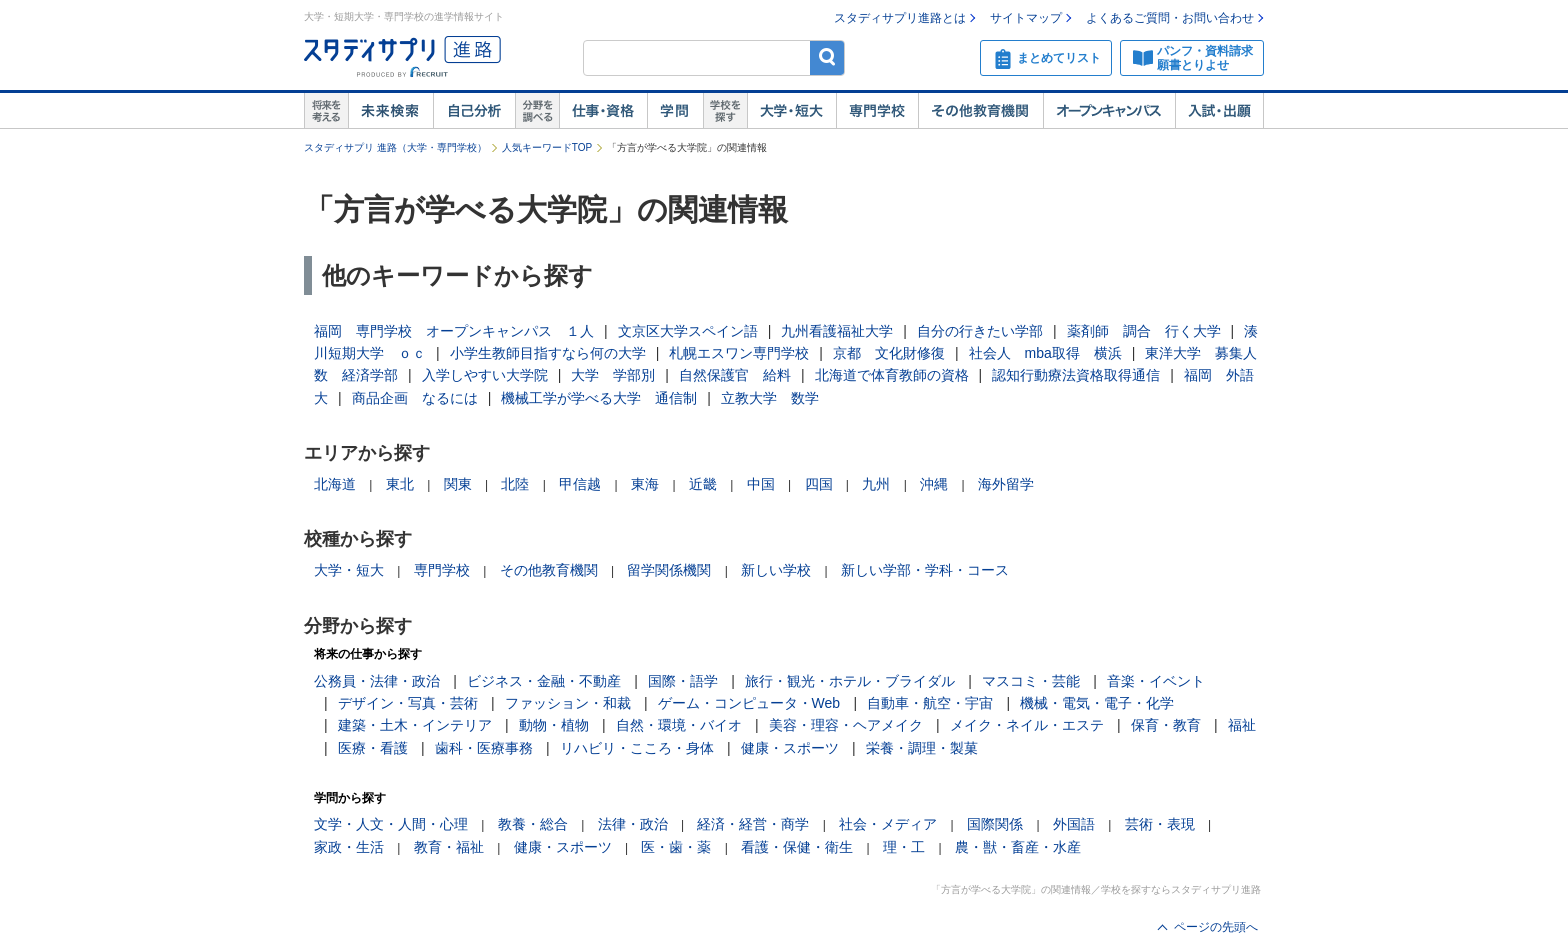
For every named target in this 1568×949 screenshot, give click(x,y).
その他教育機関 (980, 111)
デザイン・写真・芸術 (408, 703)
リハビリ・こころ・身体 (637, 748)
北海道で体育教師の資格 (892, 375)
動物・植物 (554, 725)
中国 (761, 484)
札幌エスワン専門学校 (739, 353)
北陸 (515, 484)
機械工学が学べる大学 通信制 (599, 398)
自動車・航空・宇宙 (930, 703)
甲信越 (580, 484)
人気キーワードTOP (547, 147)
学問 (675, 111)
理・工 (904, 847)
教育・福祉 (449, 847)
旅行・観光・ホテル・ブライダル (850, 681)
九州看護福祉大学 (837, 331)
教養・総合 (533, 824)
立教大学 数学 (770, 398)
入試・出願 (1219, 111)
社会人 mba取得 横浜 (1045, 353)
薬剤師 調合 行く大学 (1144, 331)
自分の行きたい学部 (980, 331)
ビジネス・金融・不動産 (544, 681)
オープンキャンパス (1109, 111)
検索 (827, 57)
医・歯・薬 (676, 847)
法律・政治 (633, 824)
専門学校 (877, 111)
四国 (819, 484)
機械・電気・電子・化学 (1097, 703)
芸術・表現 (1160, 824)
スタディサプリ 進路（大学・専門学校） (395, 147)
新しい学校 (776, 570)
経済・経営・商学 (753, 824)
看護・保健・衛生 (797, 847)
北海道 (335, 484)
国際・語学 (683, 681)
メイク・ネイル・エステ (1027, 725)
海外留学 (1006, 484)
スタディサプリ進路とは (900, 18)
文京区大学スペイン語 (688, 331)
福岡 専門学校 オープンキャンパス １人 (454, 331)
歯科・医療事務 (484, 748)
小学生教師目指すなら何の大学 (548, 353)
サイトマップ (1026, 18)
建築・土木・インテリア (415, 725)
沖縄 (934, 484)
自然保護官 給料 (735, 375)
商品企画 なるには (415, 398)
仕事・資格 (603, 111)
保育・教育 (1166, 725)
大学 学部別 (613, 375)
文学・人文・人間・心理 (391, 824)
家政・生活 (349, 847)
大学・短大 (791, 111)
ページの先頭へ (1216, 927)
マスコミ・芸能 (1031, 681)
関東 (458, 484)
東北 (400, 484)
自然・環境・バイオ (679, 725)
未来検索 (390, 111)
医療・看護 (373, 748)
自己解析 (474, 111)
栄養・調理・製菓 (922, 748)
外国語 (1074, 824)
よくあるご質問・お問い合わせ (1170, 18)
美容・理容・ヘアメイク (846, 725)
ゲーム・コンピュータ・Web (749, 703)
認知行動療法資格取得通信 (1076, 375)
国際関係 (995, 824)
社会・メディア (888, 824)
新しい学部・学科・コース (925, 570)
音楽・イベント (1156, 681)
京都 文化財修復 (889, 353)
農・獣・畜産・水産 (1018, 847)
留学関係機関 (669, 570)
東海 (645, 484)
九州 (876, 484)
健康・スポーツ (790, 748)
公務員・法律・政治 (377, 681)
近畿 (703, 484)
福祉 (1242, 725)
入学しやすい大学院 (485, 375)
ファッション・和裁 (568, 703)
